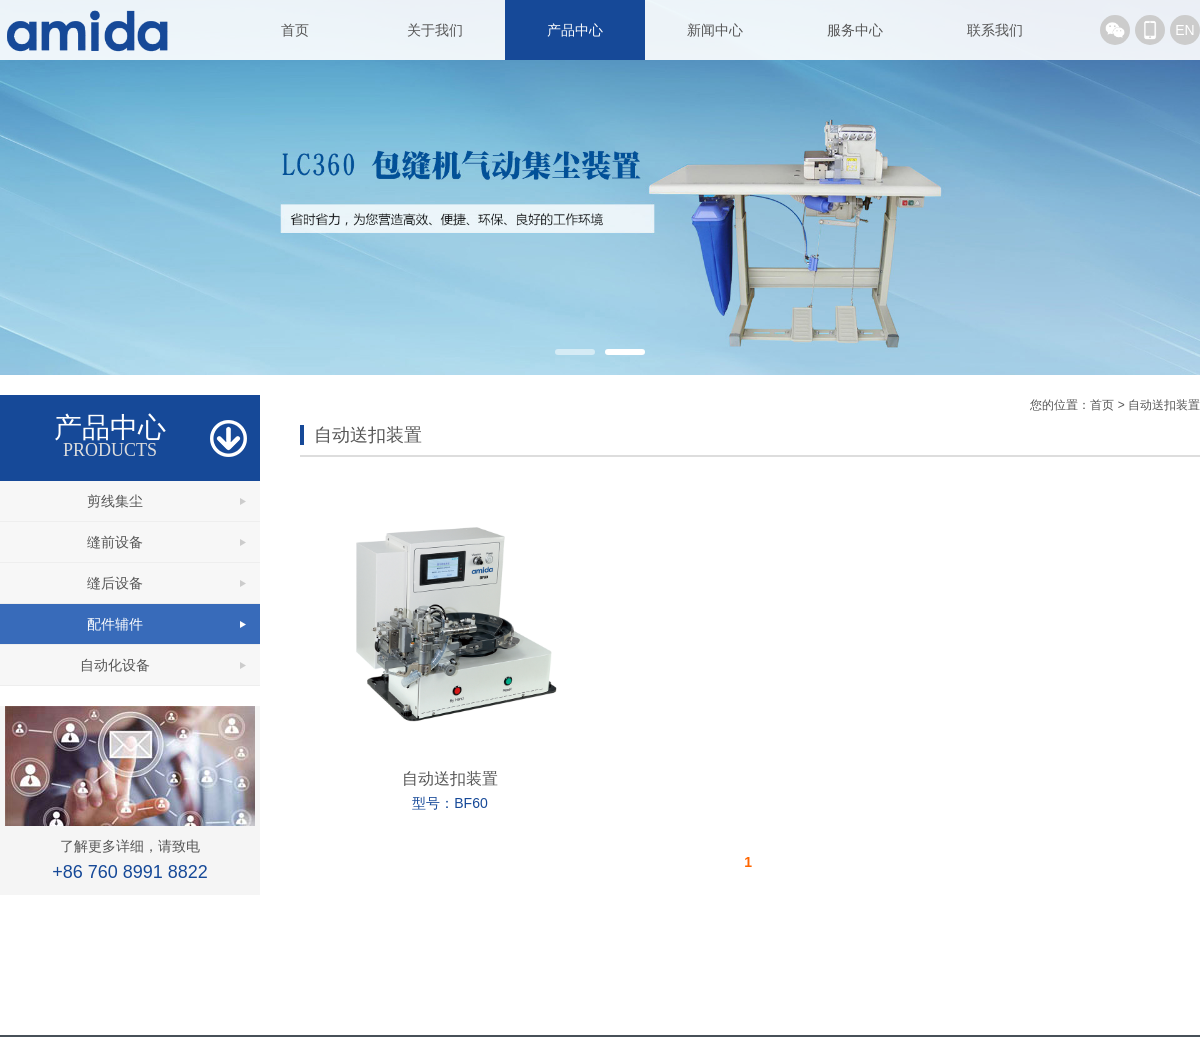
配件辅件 (115, 624)
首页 (295, 30)
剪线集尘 (115, 501)
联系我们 (995, 30)
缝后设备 (115, 583)
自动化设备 (115, 665)
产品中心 (575, 30)
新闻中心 (715, 30)
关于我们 (435, 30)
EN (1184, 30)
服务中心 (855, 30)
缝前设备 (115, 542)
